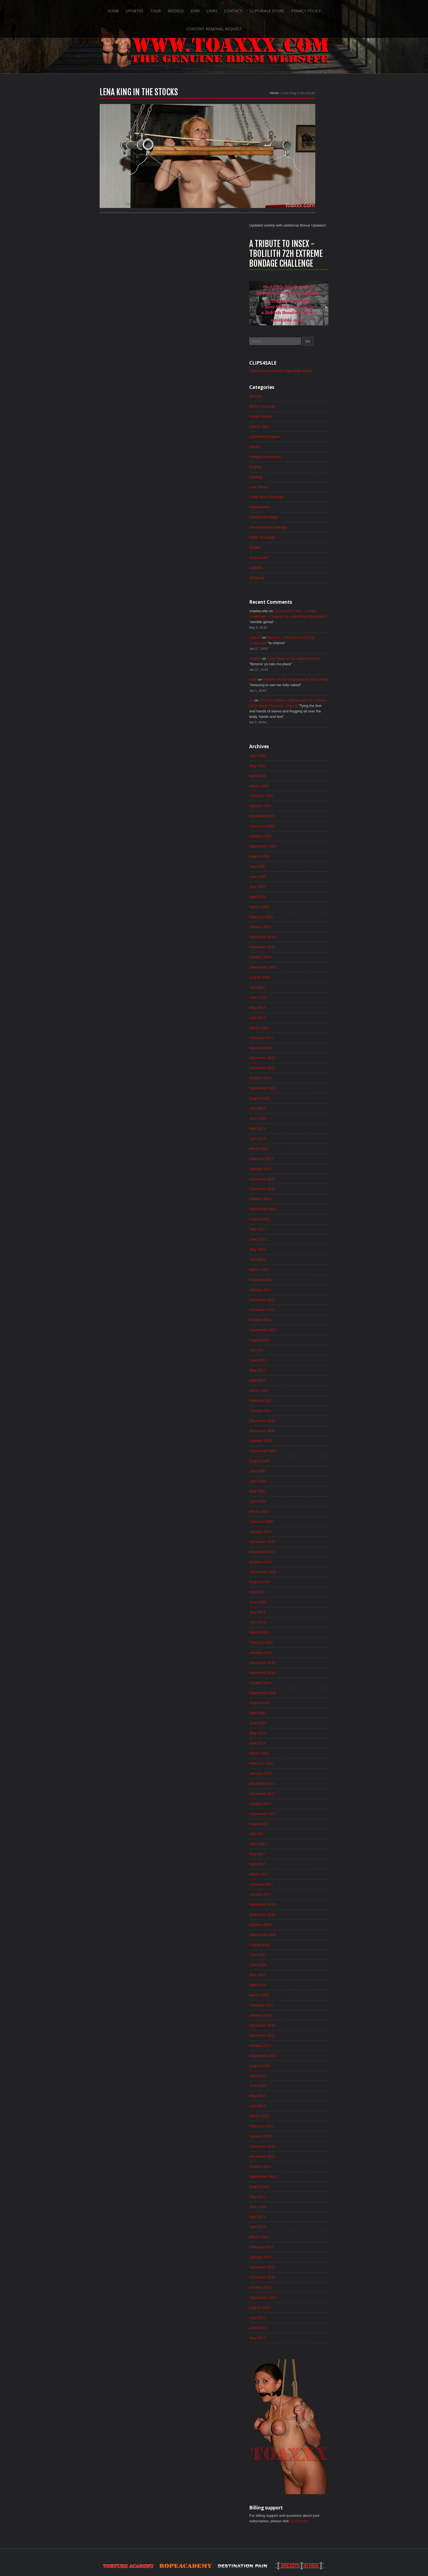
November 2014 (304, 2092)
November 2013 (304, 2217)
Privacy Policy (275, 8)
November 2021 (304, 1221)
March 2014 (300, 2175)
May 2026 (298, 661)
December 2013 (304, 2206)
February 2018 (302, 1688)
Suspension (300, 446)
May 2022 (298, 1159)
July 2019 (298, 1511)
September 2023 (304, 993)
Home (80, 8)
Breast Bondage (304, 290)
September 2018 (304, 1615)
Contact (202, 8)
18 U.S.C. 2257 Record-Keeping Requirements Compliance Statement (235, 2555)
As (292, 594)
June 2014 (299, 2144)
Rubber (296, 436)
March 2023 (300, 1055)
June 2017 (299, 1771)
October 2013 (302, 2227)
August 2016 (301, 1874)
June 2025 (299, 775)
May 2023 (298, 1034)
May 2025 (298, 785)
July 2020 (298, 1387)
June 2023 (299, 1024)
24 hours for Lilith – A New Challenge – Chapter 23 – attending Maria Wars (325, 506)
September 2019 (304, 1491)
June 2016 (299, 1895)
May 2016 (298, 1905)
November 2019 (304, 1470)
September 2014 (304, 2113)
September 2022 (304, 1117)
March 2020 (300, 1428)
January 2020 (302, 1449)
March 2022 (300, 1179)
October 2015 (302, 1978)
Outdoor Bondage (305, 405)
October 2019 (302, 1480)
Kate (294, 572)
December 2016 (304, 1833)
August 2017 (301, 1750)
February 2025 (302, 816)
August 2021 (301, 1252)
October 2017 (302, 1729)
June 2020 (299, 1397)
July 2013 (298, 2258)
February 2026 (302, 692)
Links (180, 8)
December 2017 (304, 1708)
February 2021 (302, 1314)
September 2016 (304, 1864)
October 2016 (302, 1854)
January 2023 (302, 1076)
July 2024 (298, 889)
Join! (163, 8)
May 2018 (298, 1657)
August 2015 (301, 1999)
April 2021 (299, 1294)
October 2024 (302, 858)
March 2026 (300, 682)
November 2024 (304, 848)
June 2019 (299, 1522)
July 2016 (298, 1885)
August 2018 (301, 1625)
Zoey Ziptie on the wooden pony (336, 550)
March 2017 (300, 1802)
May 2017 (298, 1781)
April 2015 (299, 2040)
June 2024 (299, 899)
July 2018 (298, 1636)
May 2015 (298, 2030)
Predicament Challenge (310, 415)
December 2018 (304, 1584)
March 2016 (300, 1926)
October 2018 (302, 1605)
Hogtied (297, 353)
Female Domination (306, 342)
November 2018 (304, 1594)
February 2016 (302, 1937)
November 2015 (304, 1968)
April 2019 (299, 1542)
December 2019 (304, 1459)
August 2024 (301, 879)
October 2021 (302, 1231)
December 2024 (304, 837)
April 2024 (299, 920)
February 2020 (302, 1439)
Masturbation (301, 394)
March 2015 (300, 2051)
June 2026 (299, 651)
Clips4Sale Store (235, 8)
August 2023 (301, 1003)
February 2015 (302, 2061)
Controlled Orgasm (306, 322)
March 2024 (300, 931)
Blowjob (297, 280)
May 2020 (298, 1408)
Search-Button (367, 9)
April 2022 (299, 1169)
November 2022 (304, 1096)
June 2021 (299, 1273)
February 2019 (302, 1563)
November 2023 (304, 972)
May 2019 (298, 1532)
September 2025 (304, 744)
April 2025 (299, 796)
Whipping (298, 467)
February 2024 (302, 941)
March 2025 (300, 806)
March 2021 (300, 1304)
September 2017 (304, 1740)
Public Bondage (303, 425)
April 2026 (299, 671)
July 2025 (298, 765)
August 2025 (301, 754)
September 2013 (304, 2237)
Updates (102, 8)
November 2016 (304, 1843)
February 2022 (302, 1190)
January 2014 (302, 2196)
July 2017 (298, 1760)
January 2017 (302, 1823)
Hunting (297, 363)
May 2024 (298, 910)
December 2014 (304, 2082)
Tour (123, 8)
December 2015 (304, 1957)
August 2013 (301, 2248)
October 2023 (302, 982)
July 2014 (298, 2134)
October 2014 (302, 2103)
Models (144, 8)
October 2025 (302, 733)
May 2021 (298, 1283)
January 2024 (302, 951)
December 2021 (304, 1211)
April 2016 (299, 1916)
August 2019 (301, 1501)
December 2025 (304, 713)
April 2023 (299, 1045)
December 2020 (304, 1335)
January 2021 (302, 1325)
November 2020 (304, 1345)
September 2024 (304, 868)
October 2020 (302, 1356)
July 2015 (298, 2009)
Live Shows (300, 373)
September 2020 (304, 1366)
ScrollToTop (214, 2528)
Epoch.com (342, 2463)
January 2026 (302, 702)
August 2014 (301, 2123)
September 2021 (304, 1242)
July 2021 (298, 1262)
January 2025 (302, 827)
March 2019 (300, 1553)
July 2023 (298, 1014)
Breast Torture (302, 301)
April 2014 (299, 2165)
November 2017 (304, 1719)
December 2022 (304, 1086)
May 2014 (298, 2154)
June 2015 (299, 2020)
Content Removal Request (325, 8)
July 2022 (298, 1138)
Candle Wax (300, 311)
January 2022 (302, 1200)
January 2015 (302, 2071)
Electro (296, 332)
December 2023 (304, 962)
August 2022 (301, 1128)
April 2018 (299, 1667)
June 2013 (299, 2268)
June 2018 (299, 1646)
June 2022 (299, 1148)
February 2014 (302, 2186)
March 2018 (300, 1677)
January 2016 (302, 1947)
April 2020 (299, 1418)
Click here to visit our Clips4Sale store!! (323, 254)
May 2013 (298, 2279)
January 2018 (302, 1698)
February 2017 (302, 1812)
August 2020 (301, 1377)
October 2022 (302, 1107)
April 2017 (299, 1791)
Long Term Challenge (308, 384)
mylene (296, 528)
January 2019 (302, 1574)
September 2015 (304, 1988)
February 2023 (302, 1065)
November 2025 (304, 723)
